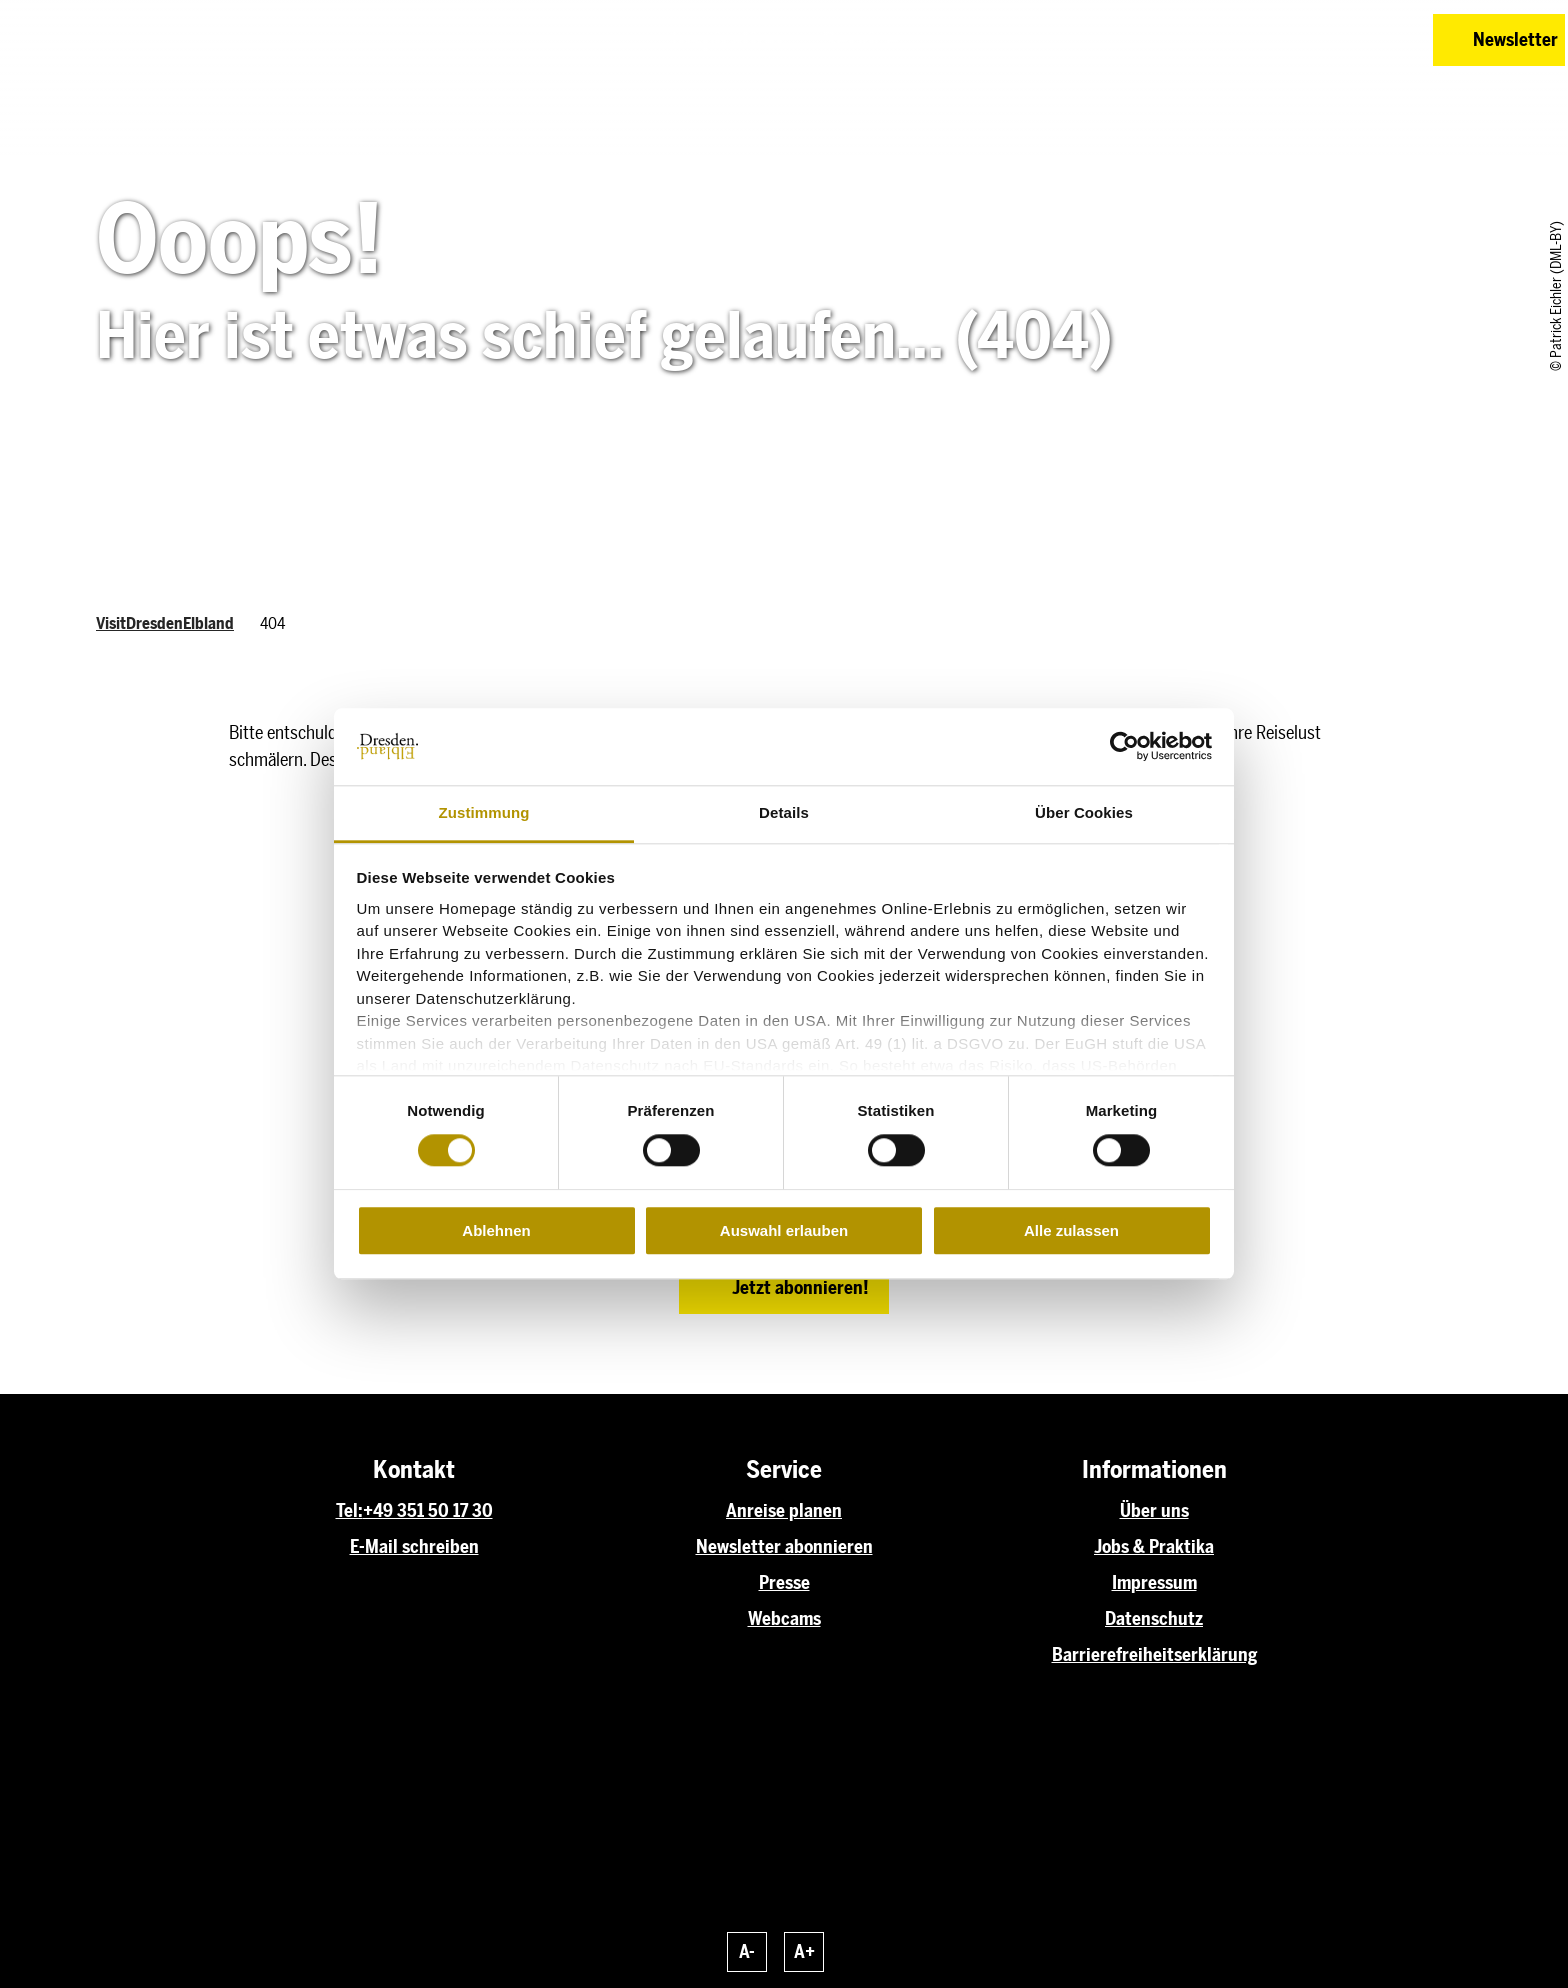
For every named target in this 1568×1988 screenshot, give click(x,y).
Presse (784, 1583)
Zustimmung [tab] (484, 812)
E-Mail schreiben (414, 1547)
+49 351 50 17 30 (428, 1511)
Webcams (784, 1619)
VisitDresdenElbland (165, 623)
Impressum (1154, 1583)
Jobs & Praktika (1154, 1547)
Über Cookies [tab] (1084, 812)
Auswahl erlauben (784, 1230)
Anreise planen (784, 1511)
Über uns (1154, 1511)
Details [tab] (784, 812)
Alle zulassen (1071, 1230)
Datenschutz (1154, 1619)
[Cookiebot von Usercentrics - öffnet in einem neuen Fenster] (1124, 747)
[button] (1276, 40)
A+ (804, 1952)
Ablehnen (496, 1230)
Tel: (349, 1511)
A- (747, 1952)
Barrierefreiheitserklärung (1154, 1655)
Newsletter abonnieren (784, 1547)
